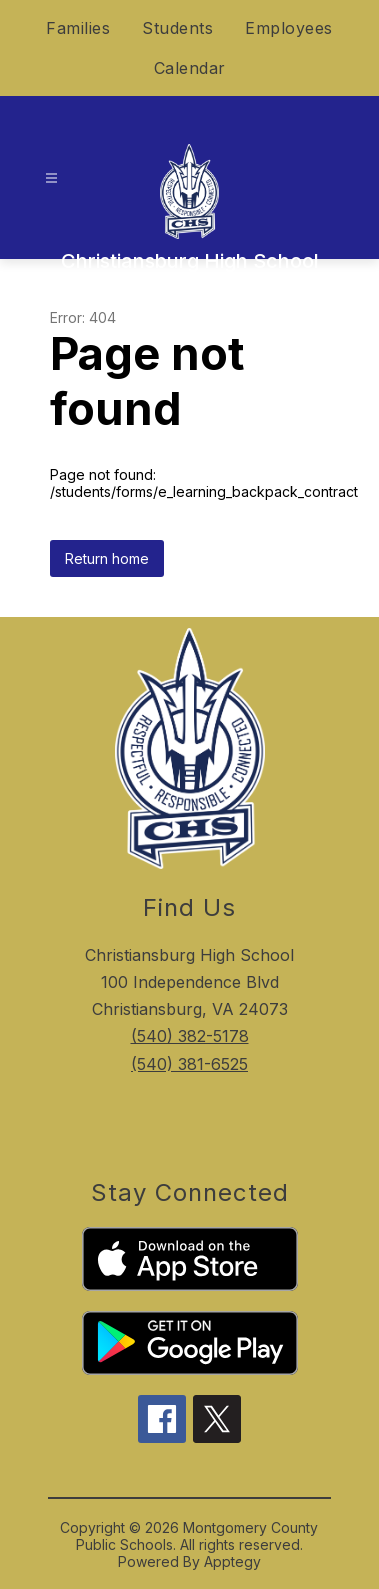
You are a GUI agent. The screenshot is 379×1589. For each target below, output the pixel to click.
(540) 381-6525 (189, 1064)
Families (78, 28)
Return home (107, 558)
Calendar (190, 68)
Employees (289, 28)
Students (177, 28)
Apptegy (232, 1561)
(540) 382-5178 (190, 1036)
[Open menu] (51, 178)
